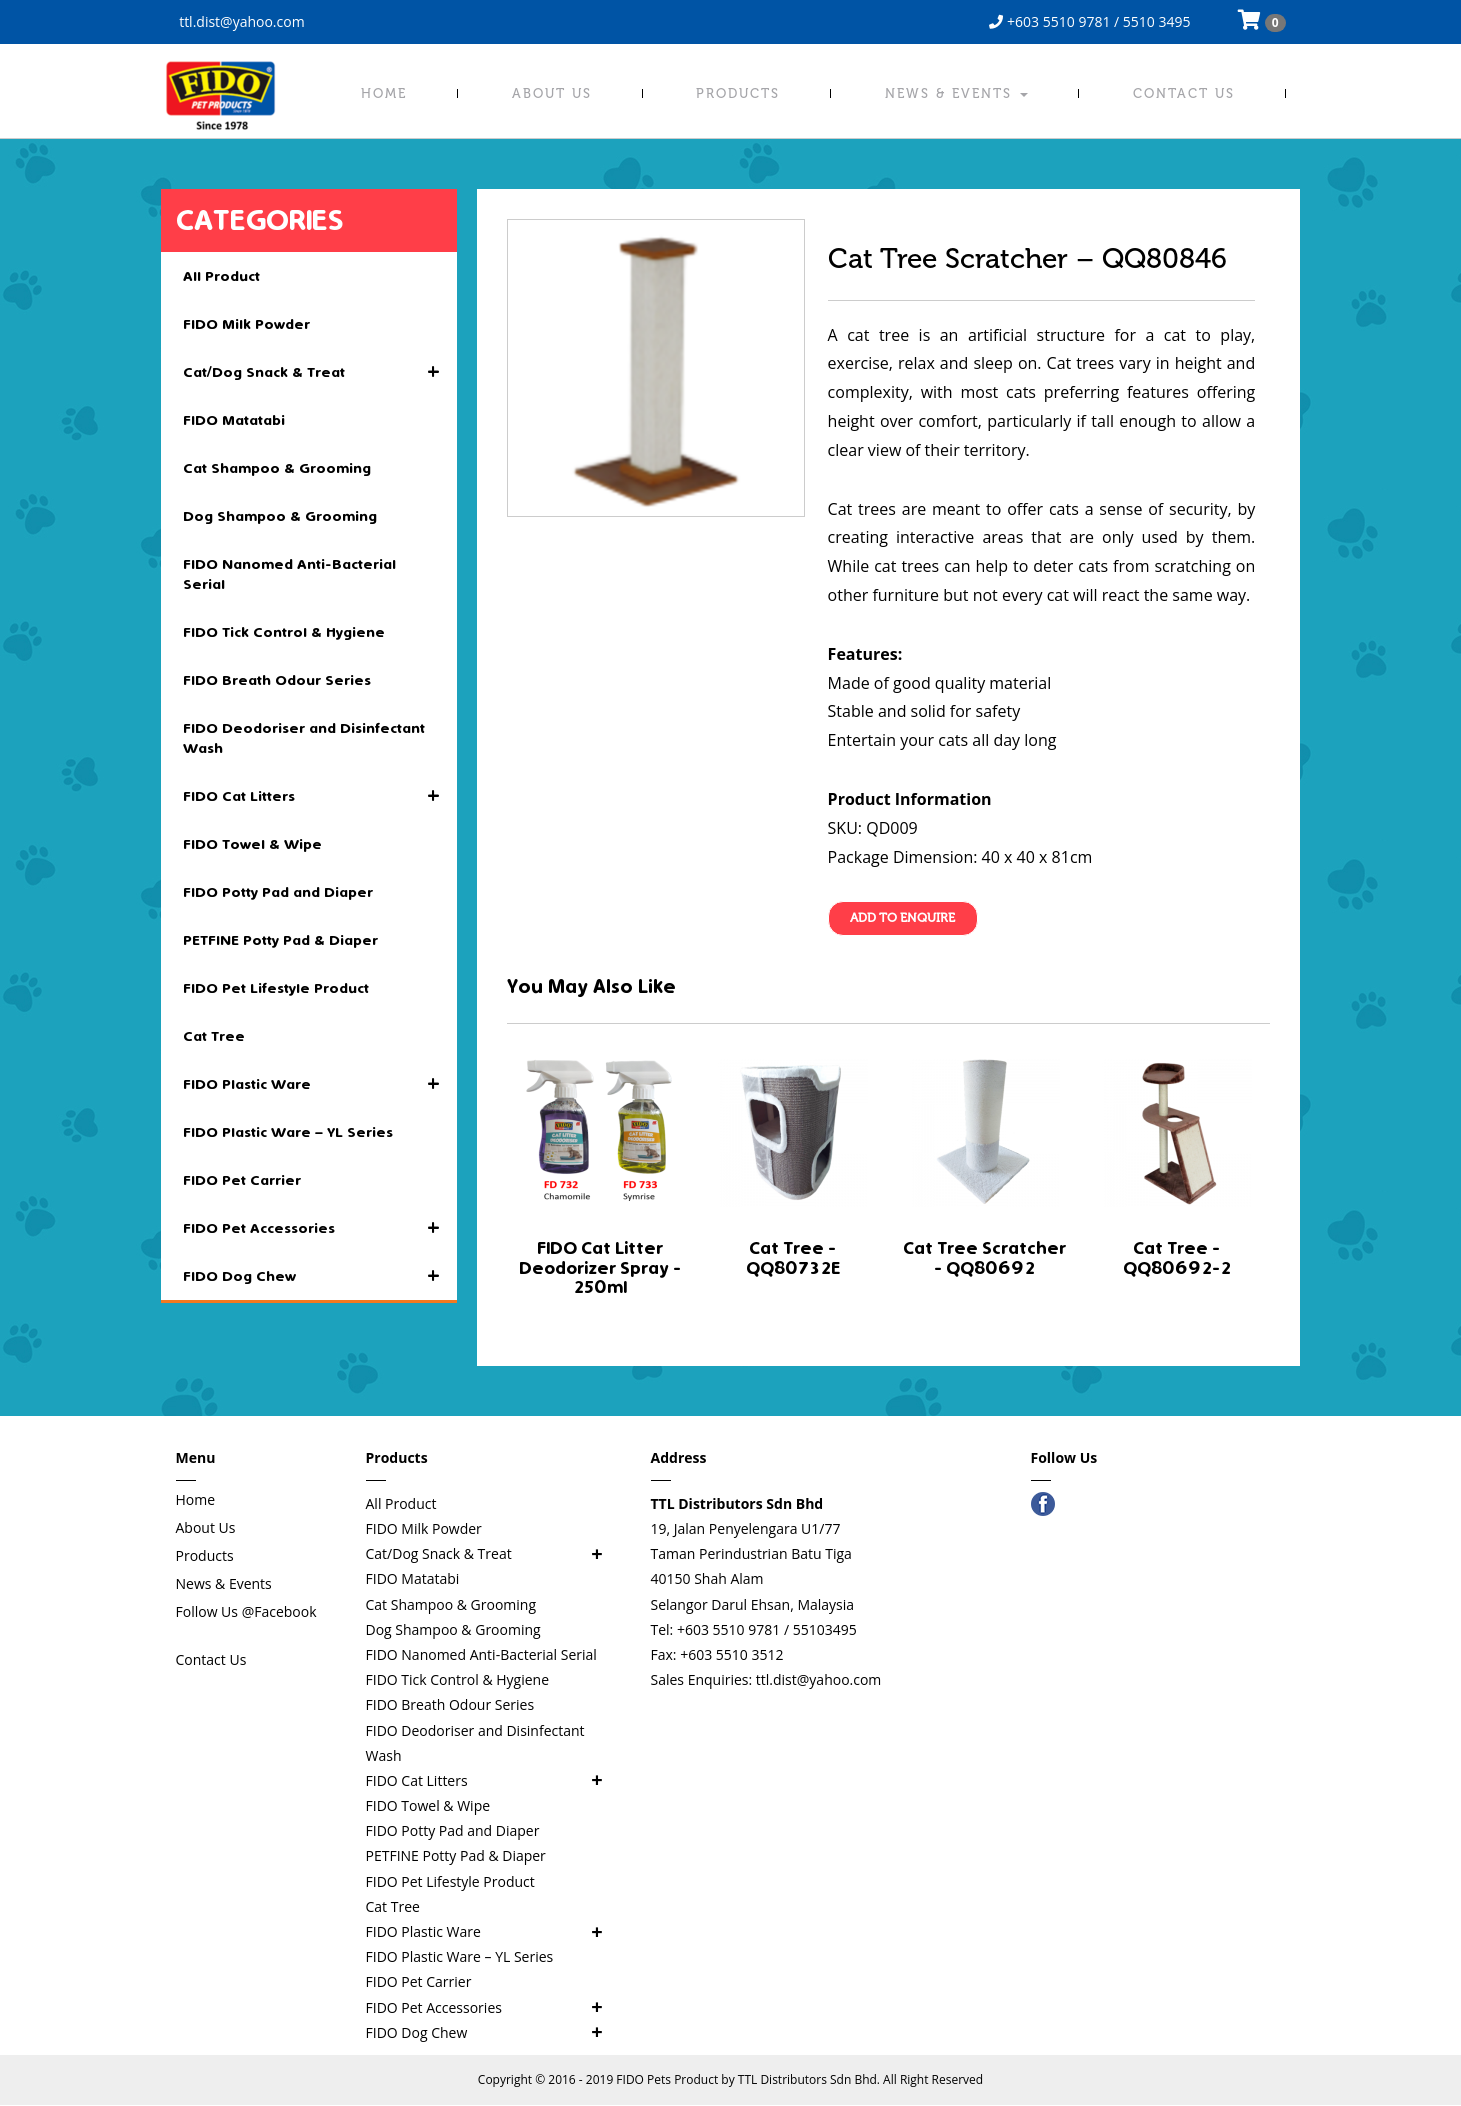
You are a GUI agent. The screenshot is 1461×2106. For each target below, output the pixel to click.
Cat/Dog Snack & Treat (320, 372)
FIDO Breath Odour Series (277, 680)
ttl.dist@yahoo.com (240, 21)
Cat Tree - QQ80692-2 (1177, 1258)
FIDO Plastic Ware (320, 1084)
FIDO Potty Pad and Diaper (278, 892)
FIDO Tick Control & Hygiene (284, 632)
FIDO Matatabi (234, 420)
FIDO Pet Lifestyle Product (276, 988)
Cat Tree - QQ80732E (793, 1258)
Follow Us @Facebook (246, 1611)
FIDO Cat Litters (320, 796)
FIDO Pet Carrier (242, 1180)
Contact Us (1184, 93)
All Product (221, 276)
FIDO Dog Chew (320, 1276)
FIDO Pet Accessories (320, 1228)
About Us (552, 93)
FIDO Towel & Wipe (252, 844)
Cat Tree (214, 1036)
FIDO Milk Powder (246, 324)
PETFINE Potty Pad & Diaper (280, 940)
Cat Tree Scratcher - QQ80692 (984, 1258)
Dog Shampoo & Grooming (280, 516)
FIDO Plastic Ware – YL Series (288, 1132)
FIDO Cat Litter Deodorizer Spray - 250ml (600, 1268)
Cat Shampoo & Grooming (277, 468)
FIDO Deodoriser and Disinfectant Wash (304, 738)
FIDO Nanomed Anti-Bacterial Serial (289, 574)
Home (384, 93)
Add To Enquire (903, 918)
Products (738, 93)
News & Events (956, 93)
